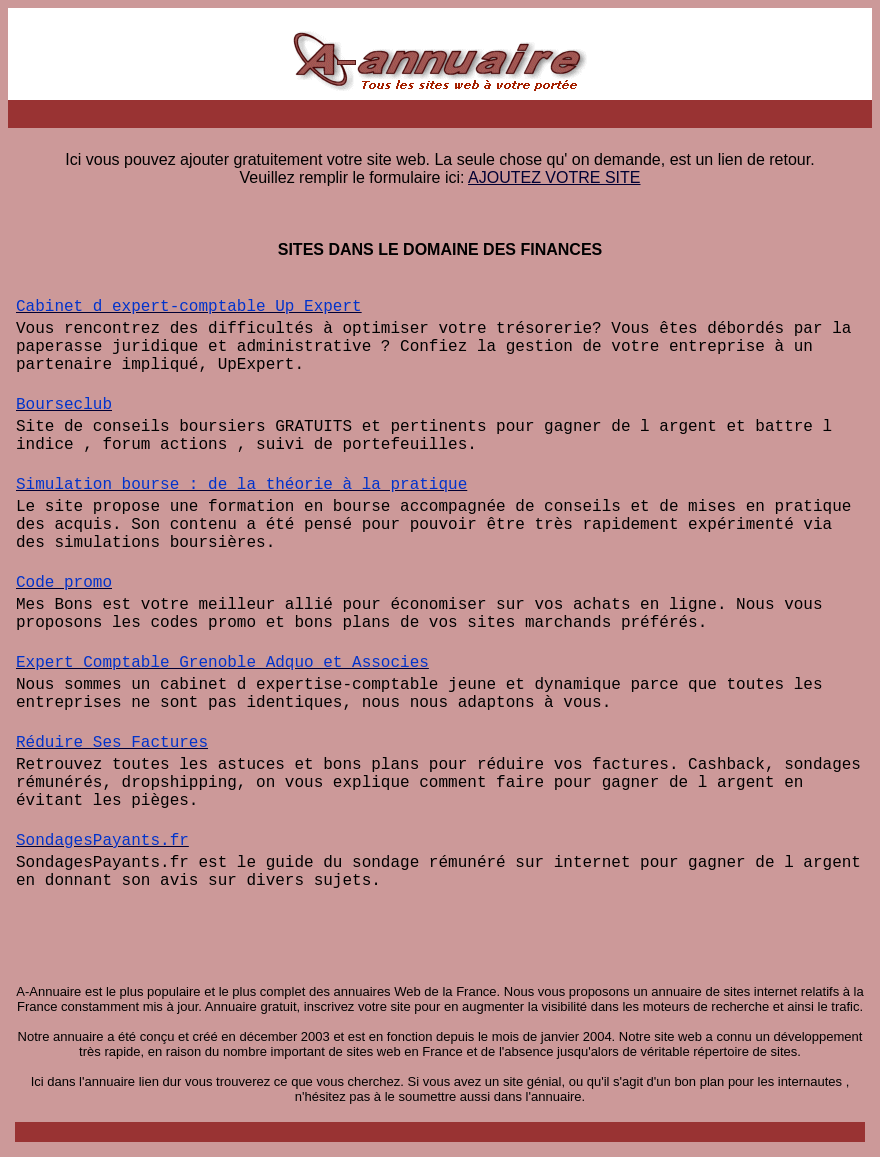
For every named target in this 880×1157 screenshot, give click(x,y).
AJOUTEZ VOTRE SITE (554, 177)
